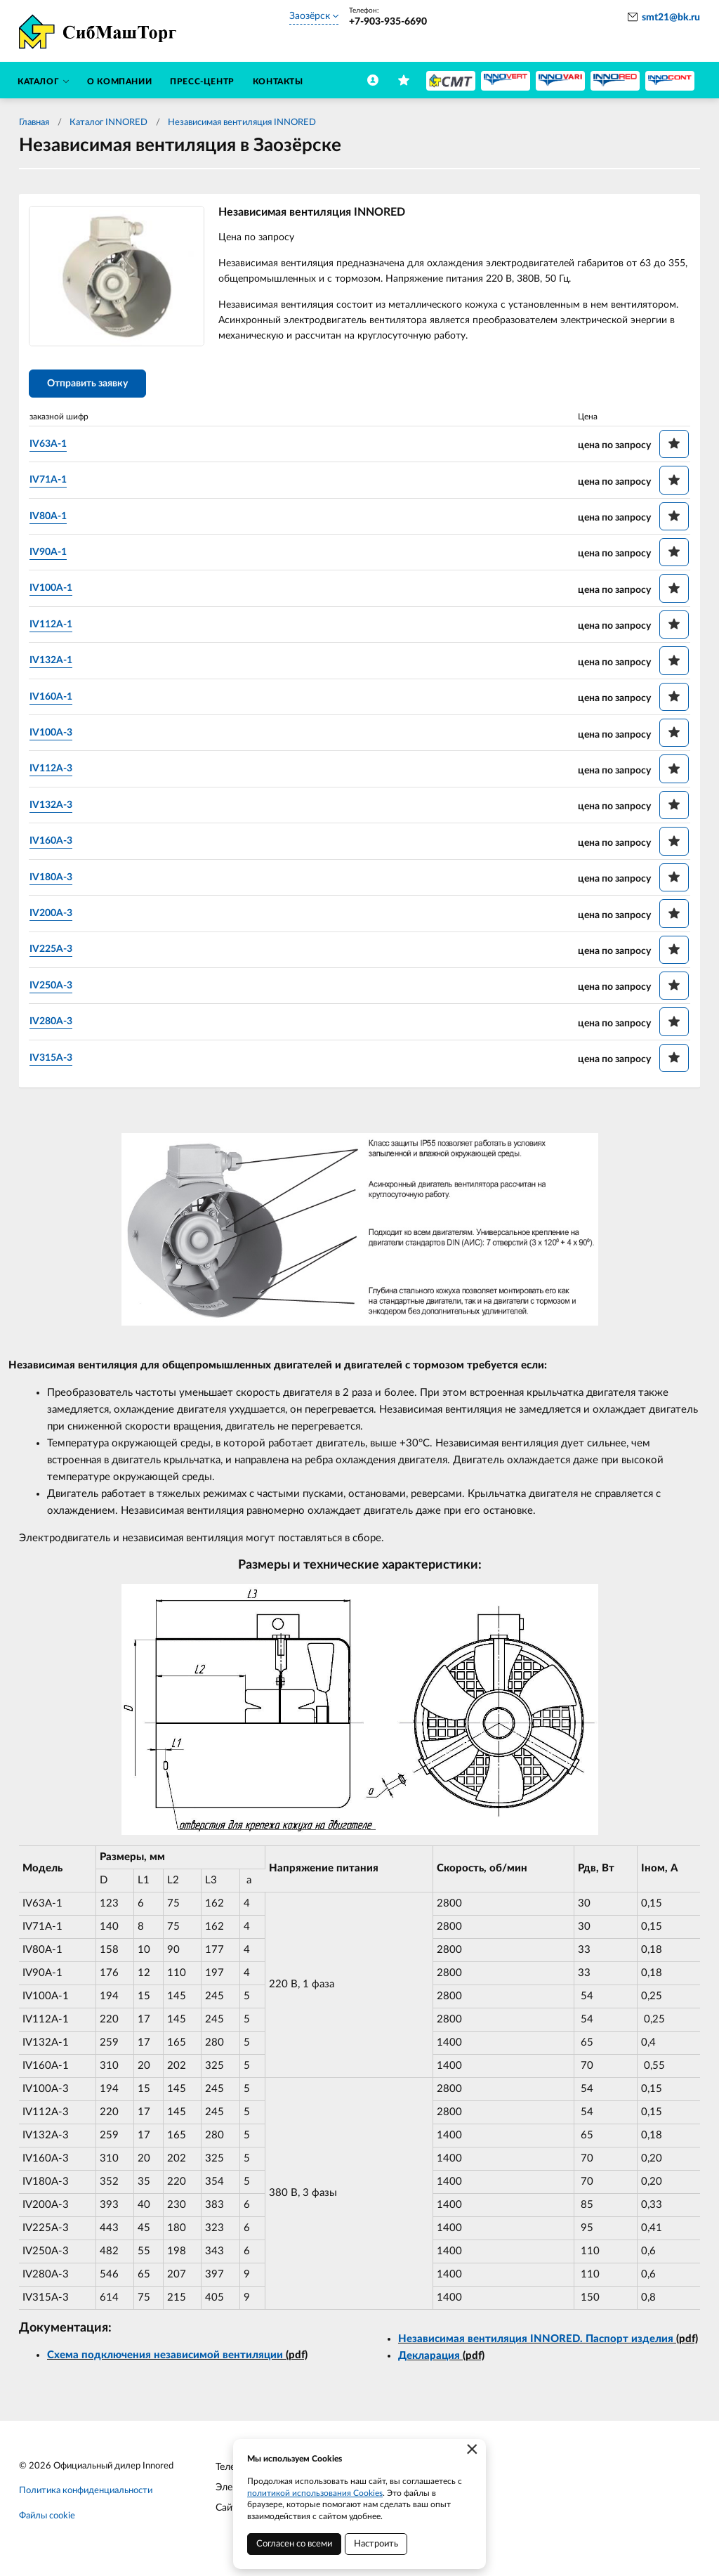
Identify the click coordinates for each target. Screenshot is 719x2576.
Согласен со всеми (294, 2544)
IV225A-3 (53, 951)
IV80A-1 (51, 518)
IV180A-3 (53, 879)
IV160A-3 (53, 843)
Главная (34, 122)
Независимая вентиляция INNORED (242, 122)
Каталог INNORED (108, 122)
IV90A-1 (51, 554)
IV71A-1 (51, 482)
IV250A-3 (53, 988)
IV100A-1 (53, 590)
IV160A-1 (53, 699)
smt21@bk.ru (671, 17)
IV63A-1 (51, 446)
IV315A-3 (53, 1060)
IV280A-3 (53, 1023)
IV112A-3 (53, 771)
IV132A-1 (53, 662)
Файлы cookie (47, 2518)
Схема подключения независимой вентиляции (165, 2358)
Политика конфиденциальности (85, 2493)
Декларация (429, 2358)
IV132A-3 (53, 807)
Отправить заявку (90, 386)
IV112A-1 (53, 627)
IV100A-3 (53, 735)
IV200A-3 (53, 915)
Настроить (376, 2544)
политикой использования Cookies (315, 2493)
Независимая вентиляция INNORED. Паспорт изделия (535, 2341)
